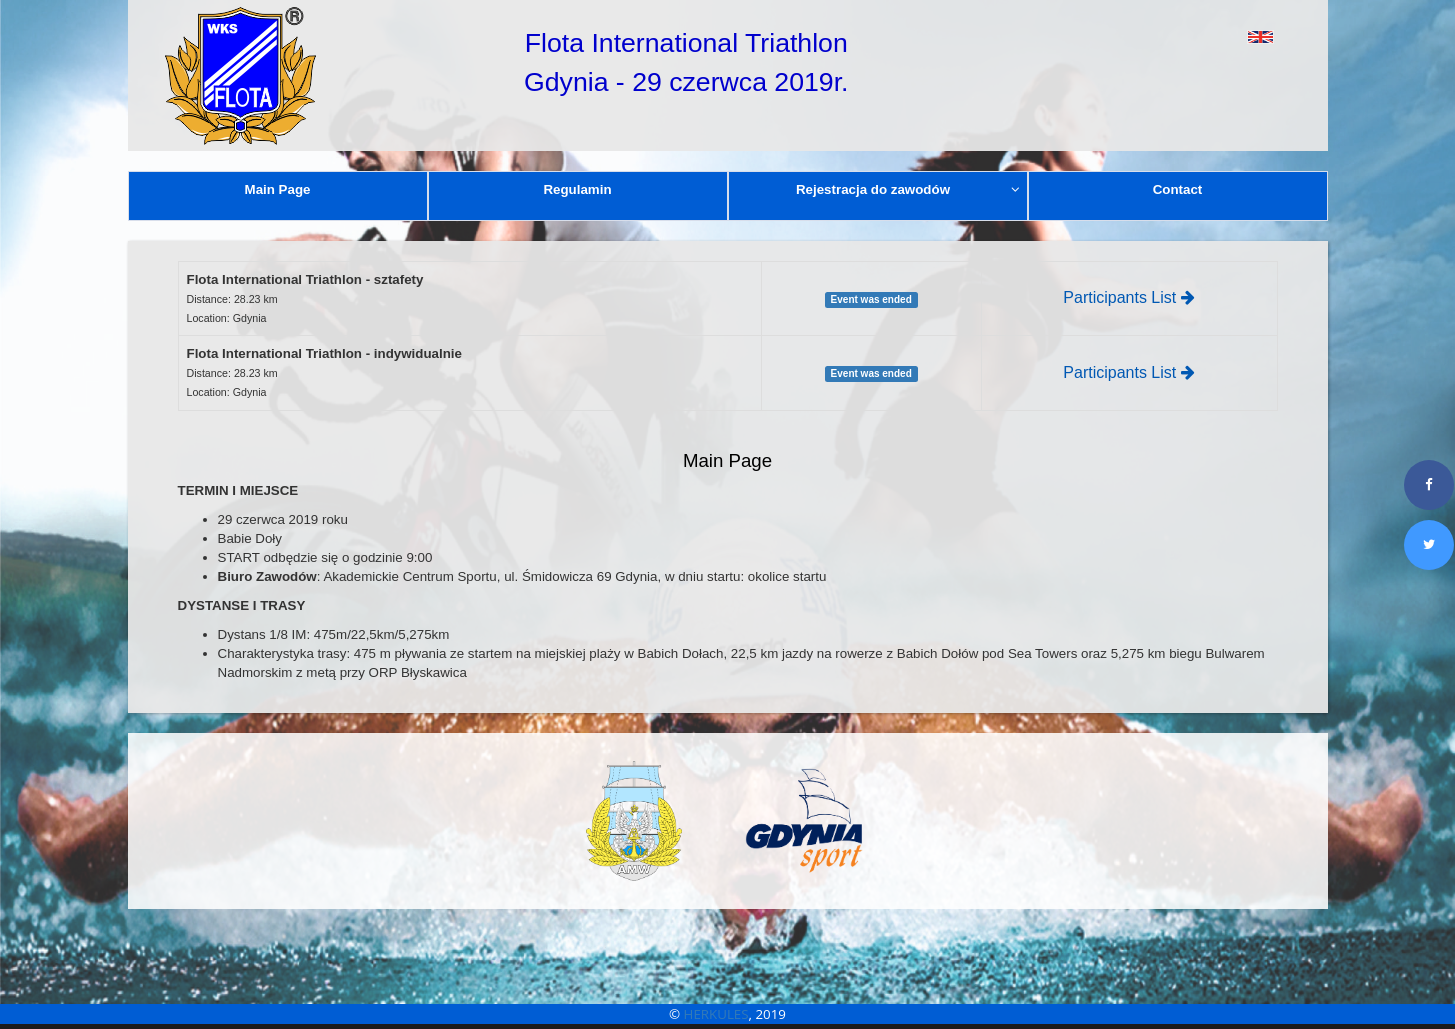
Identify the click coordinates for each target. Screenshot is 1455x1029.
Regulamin (577, 189)
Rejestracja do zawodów (908, 189)
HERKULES (716, 1014)
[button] (1215, 36)
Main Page (278, 189)
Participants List (1128, 297)
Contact (1178, 189)
